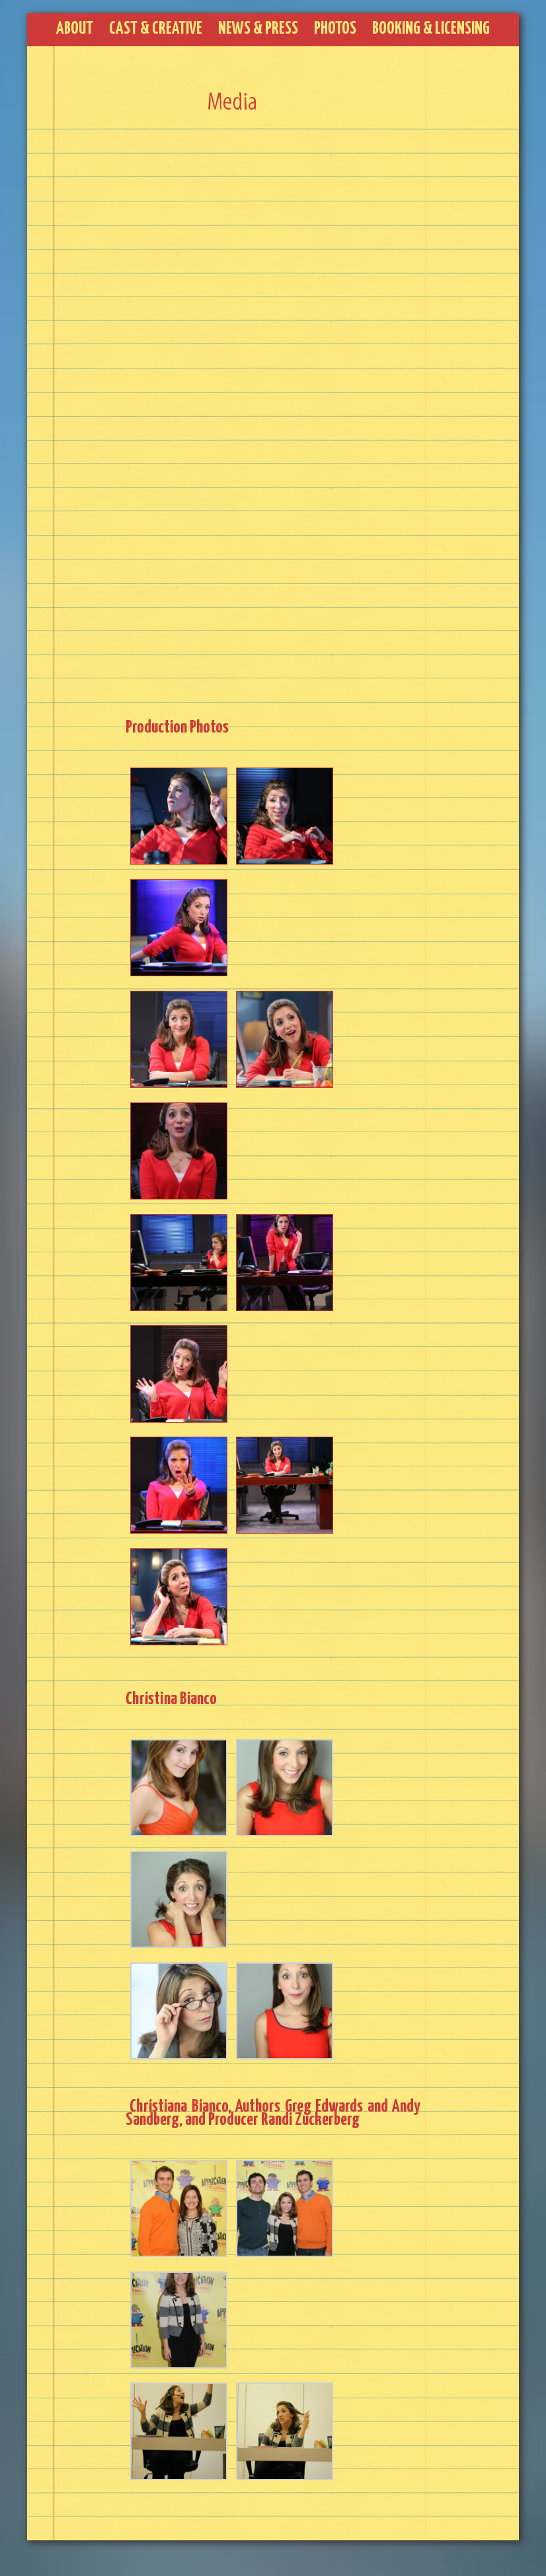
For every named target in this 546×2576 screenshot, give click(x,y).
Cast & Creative (155, 28)
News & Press (258, 28)
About (74, 28)
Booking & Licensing (431, 28)
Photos (335, 28)
